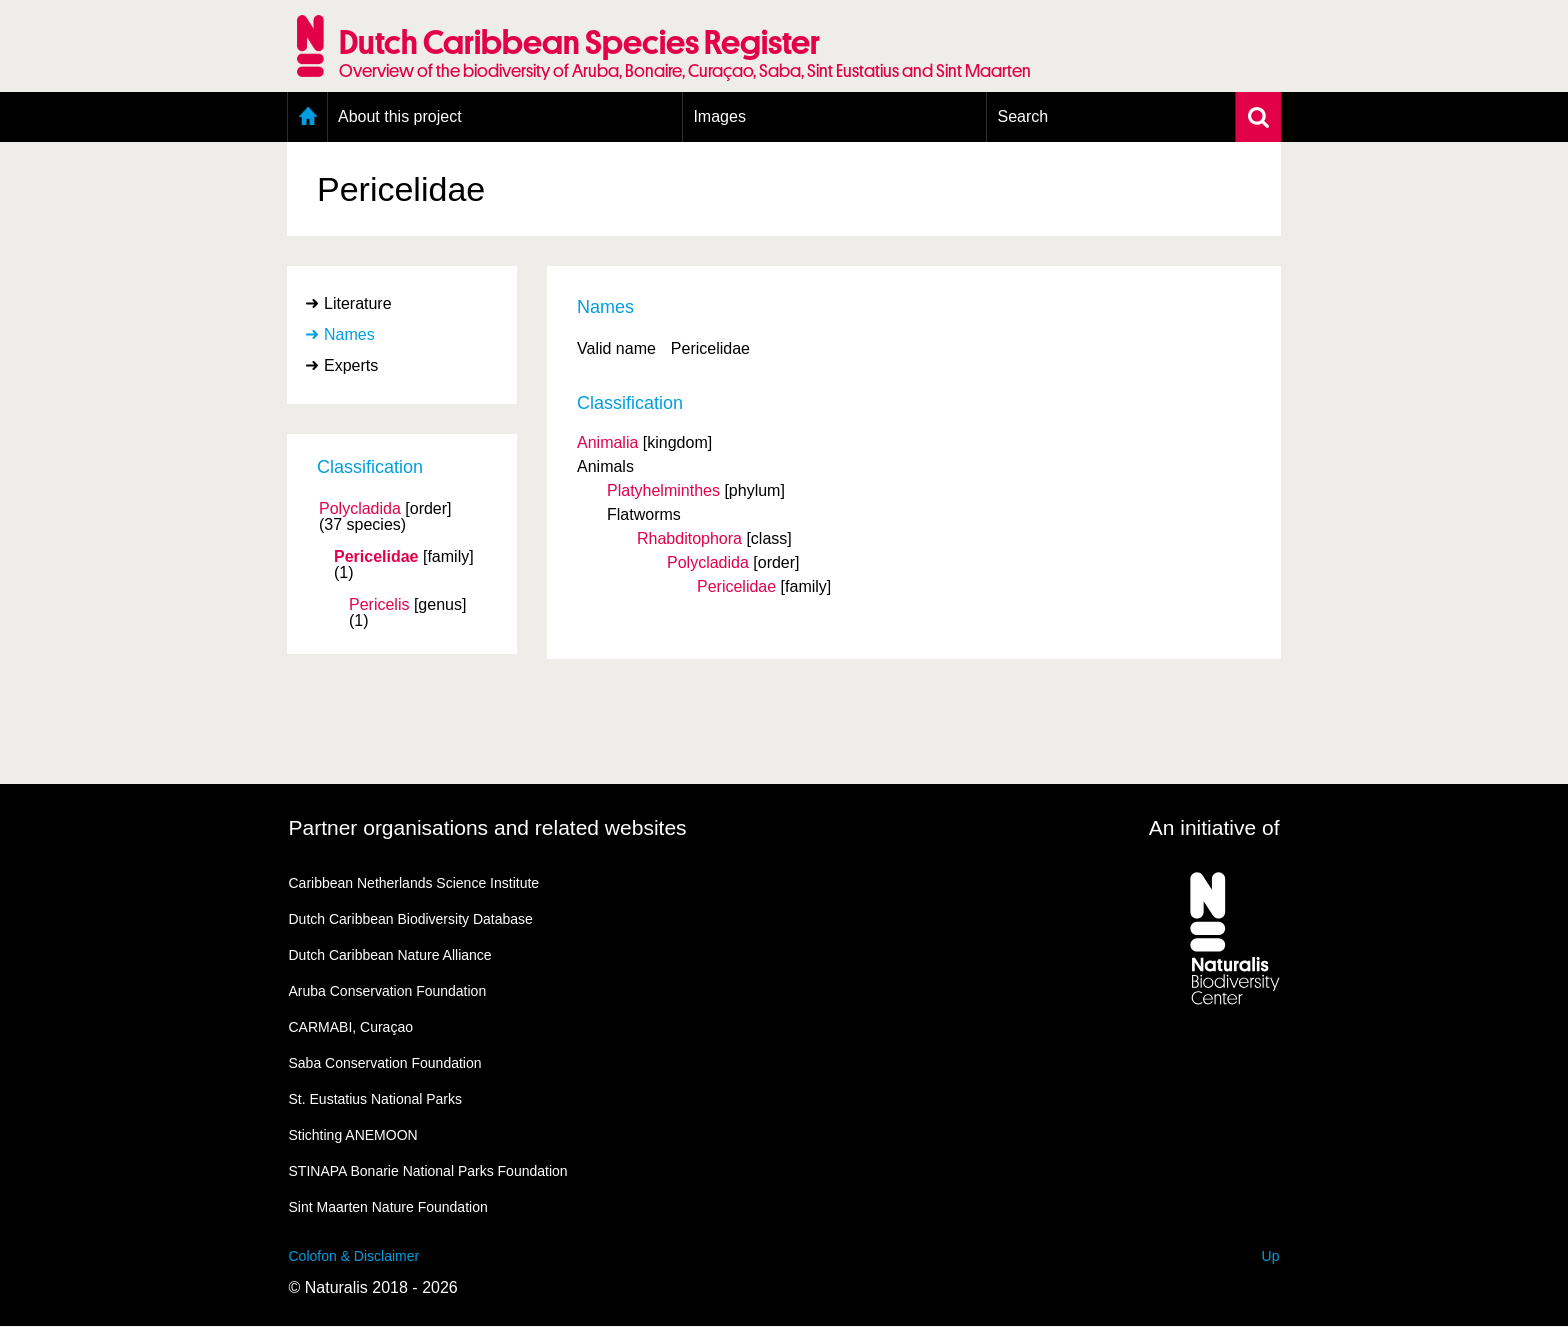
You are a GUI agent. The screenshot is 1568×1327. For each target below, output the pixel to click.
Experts (351, 365)
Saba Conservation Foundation (385, 1063)
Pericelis (379, 605)
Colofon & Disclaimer (354, 1256)
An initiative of (1214, 827)
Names (349, 334)
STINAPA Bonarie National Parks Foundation (428, 1171)
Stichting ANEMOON (353, 1135)
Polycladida (360, 509)
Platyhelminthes (663, 490)
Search (1022, 116)
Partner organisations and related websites (488, 827)
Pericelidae (376, 557)
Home (307, 117)
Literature (358, 303)
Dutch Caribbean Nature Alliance (390, 955)
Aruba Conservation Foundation (388, 991)
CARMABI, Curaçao (351, 1027)
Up (1271, 1256)
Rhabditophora (689, 538)
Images (719, 116)
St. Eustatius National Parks (376, 1099)
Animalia (607, 442)
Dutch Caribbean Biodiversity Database (411, 919)
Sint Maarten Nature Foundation (388, 1207)
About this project (400, 116)
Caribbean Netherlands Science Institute (414, 883)
